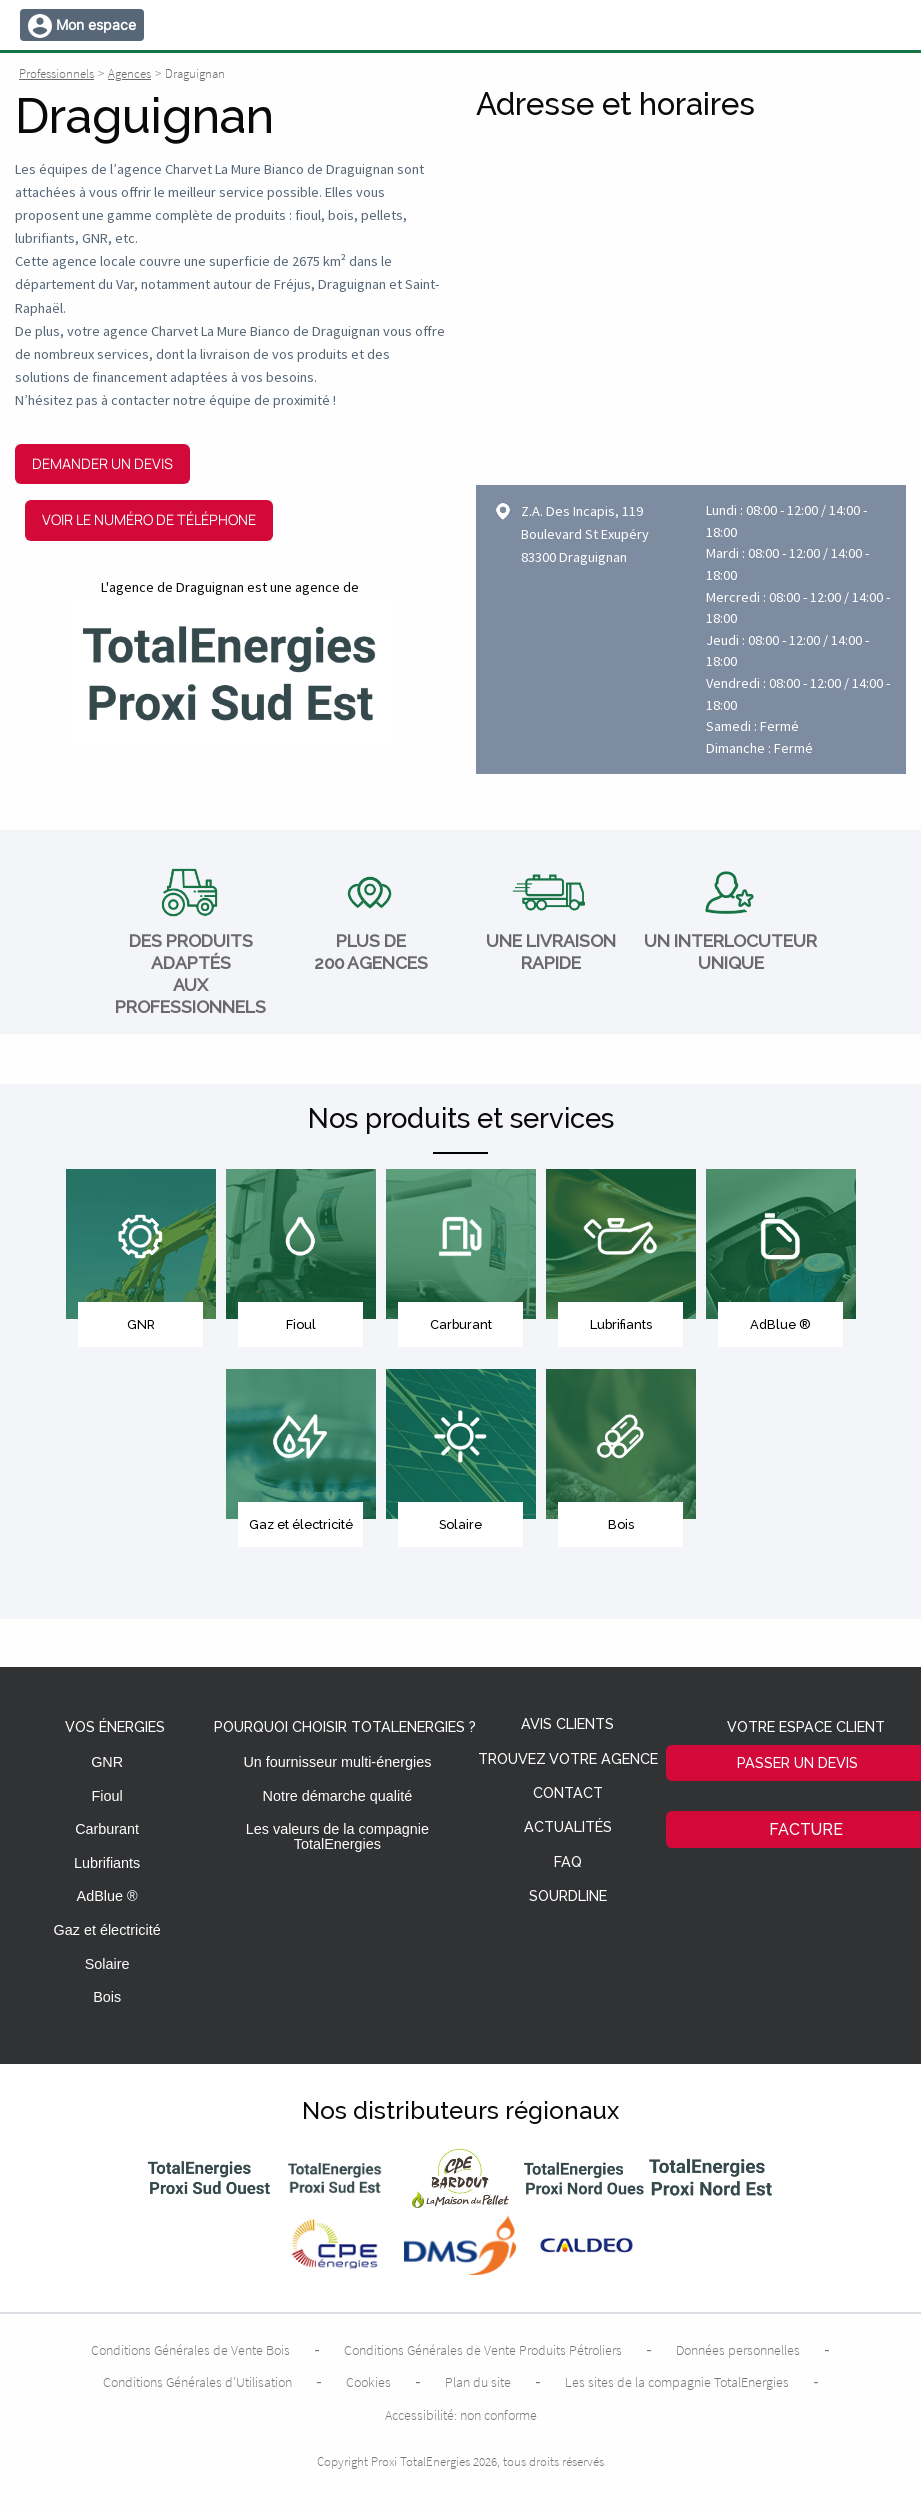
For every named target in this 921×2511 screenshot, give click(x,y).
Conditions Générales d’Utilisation (197, 2382)
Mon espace (96, 24)
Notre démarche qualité (338, 1796)
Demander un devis (102, 463)
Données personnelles (738, 2350)
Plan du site (478, 2382)
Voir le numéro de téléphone (149, 519)
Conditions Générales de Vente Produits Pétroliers (483, 2350)
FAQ (568, 1862)
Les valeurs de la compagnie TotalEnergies (337, 1836)
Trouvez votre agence (568, 1759)
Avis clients (567, 1724)
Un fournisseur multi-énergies (337, 1762)
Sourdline (568, 1896)
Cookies (368, 2382)
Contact (568, 1793)
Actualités (568, 1827)
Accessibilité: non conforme (461, 2415)
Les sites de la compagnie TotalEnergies (677, 2382)
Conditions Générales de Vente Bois (190, 2350)
